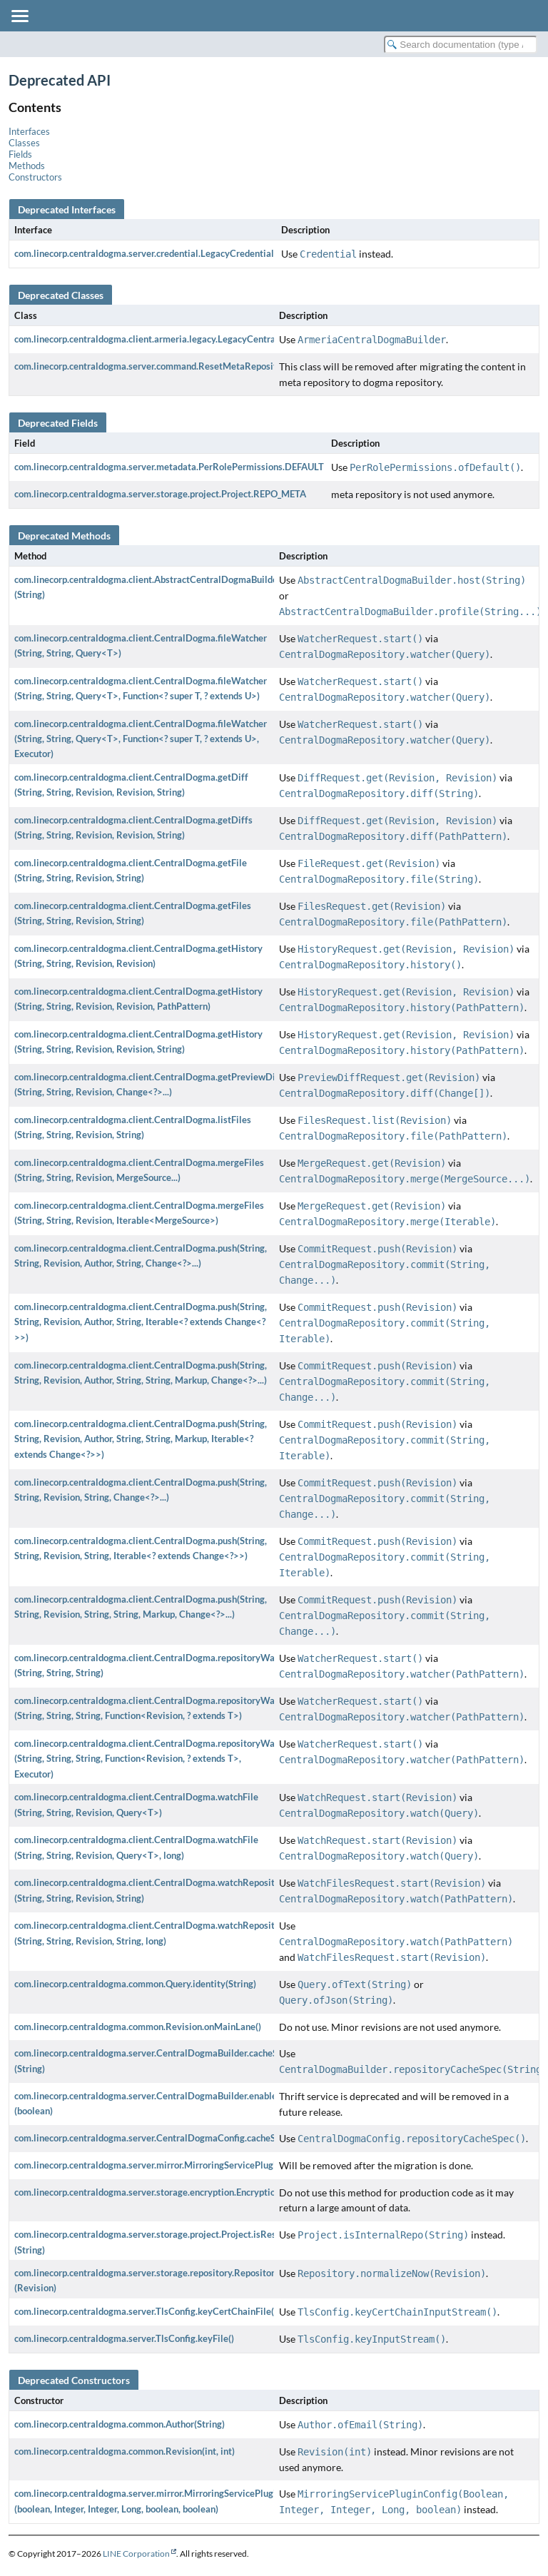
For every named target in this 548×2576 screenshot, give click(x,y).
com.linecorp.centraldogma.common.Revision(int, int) (124, 2451)
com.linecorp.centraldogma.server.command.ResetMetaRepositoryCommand (173, 366)
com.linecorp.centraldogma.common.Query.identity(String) (135, 1983)
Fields (20, 154)
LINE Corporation (136, 2553)
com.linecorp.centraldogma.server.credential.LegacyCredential (144, 253)
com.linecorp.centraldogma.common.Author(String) (119, 2424)
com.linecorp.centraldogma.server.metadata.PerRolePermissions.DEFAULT (169, 466)
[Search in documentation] (460, 45)
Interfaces (29, 131)
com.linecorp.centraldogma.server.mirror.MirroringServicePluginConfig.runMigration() (192, 2165)
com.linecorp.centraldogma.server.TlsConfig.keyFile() (124, 2338)
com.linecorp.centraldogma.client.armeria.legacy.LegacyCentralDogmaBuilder (176, 339)
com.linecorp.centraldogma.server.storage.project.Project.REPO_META (160, 494)
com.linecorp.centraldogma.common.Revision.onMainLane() (137, 2026)
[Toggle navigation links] (19, 16)
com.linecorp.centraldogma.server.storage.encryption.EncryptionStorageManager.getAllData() (208, 2192)
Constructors (35, 177)
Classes (24, 142)
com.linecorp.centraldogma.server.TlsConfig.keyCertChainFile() (145, 2311)
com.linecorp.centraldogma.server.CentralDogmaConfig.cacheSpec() (154, 2138)
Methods (27, 165)
